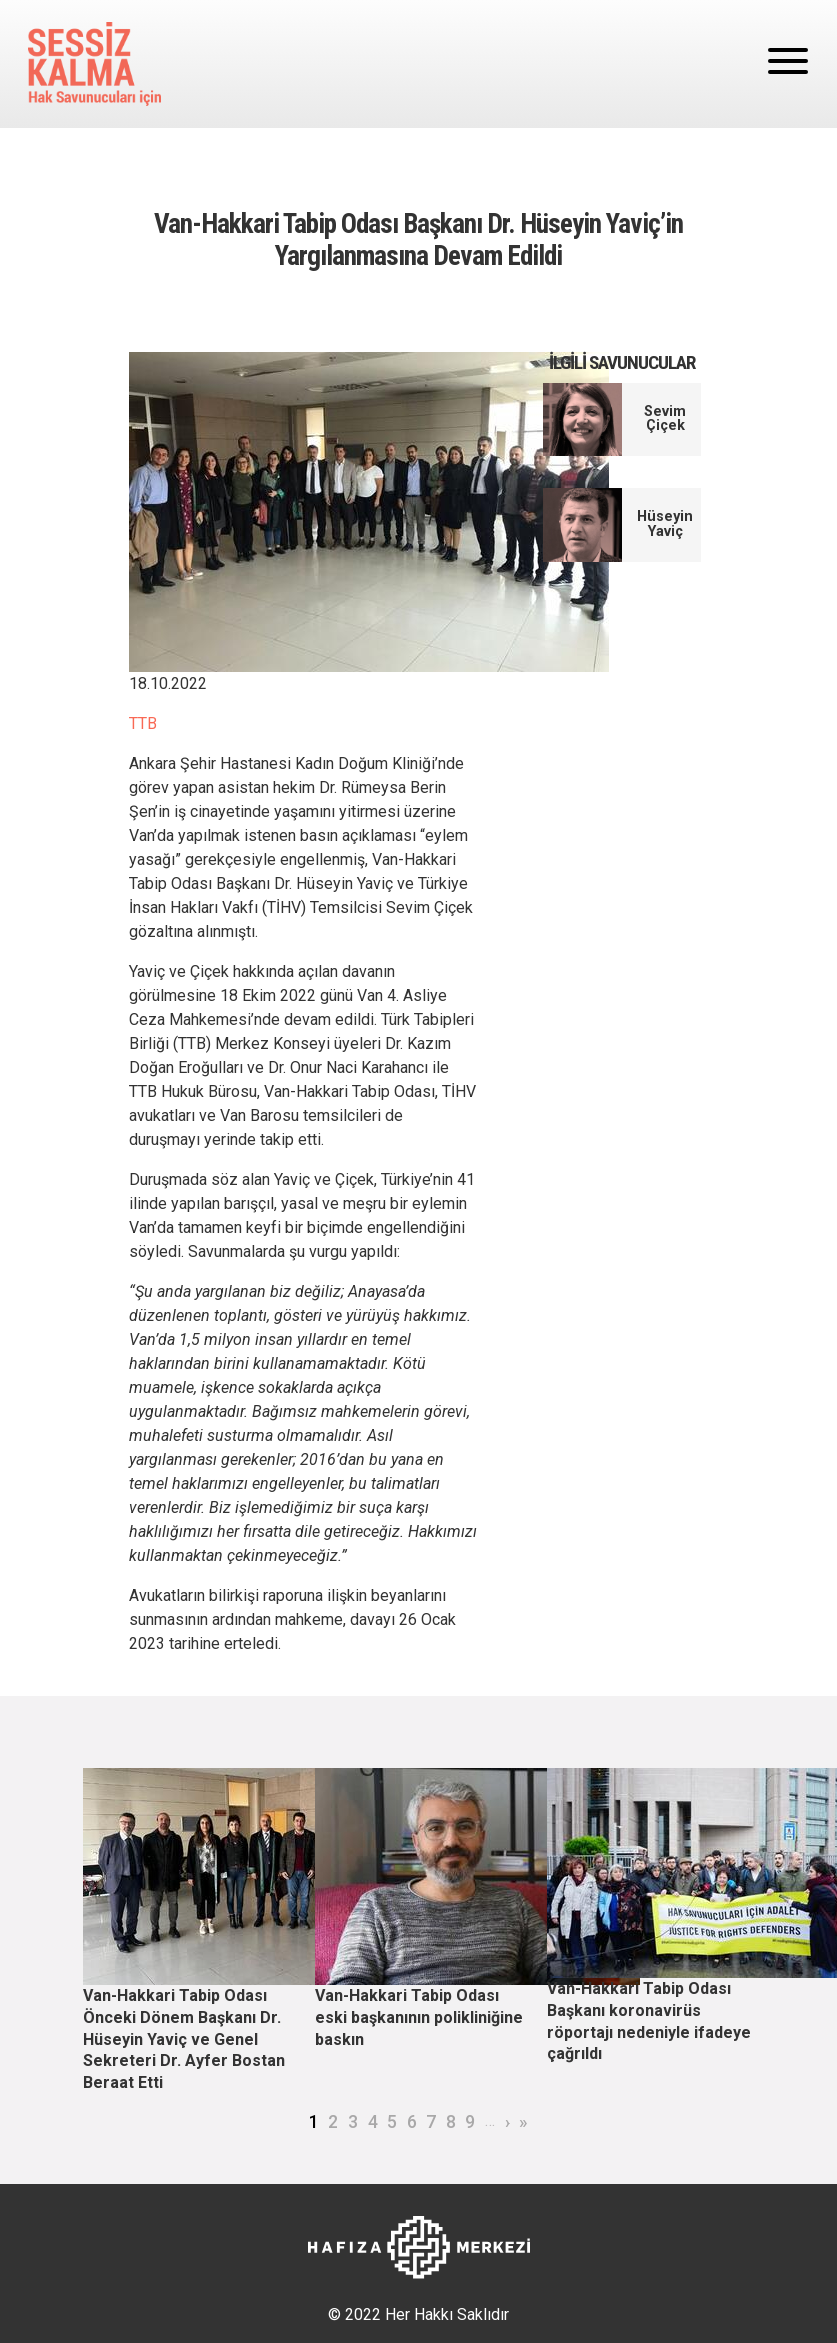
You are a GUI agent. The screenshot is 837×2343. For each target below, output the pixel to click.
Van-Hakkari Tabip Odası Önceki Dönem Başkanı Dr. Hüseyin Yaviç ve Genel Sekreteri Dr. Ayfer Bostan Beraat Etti (184, 2038)
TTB (143, 723)
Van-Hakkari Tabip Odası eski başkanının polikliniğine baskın (419, 2017)
